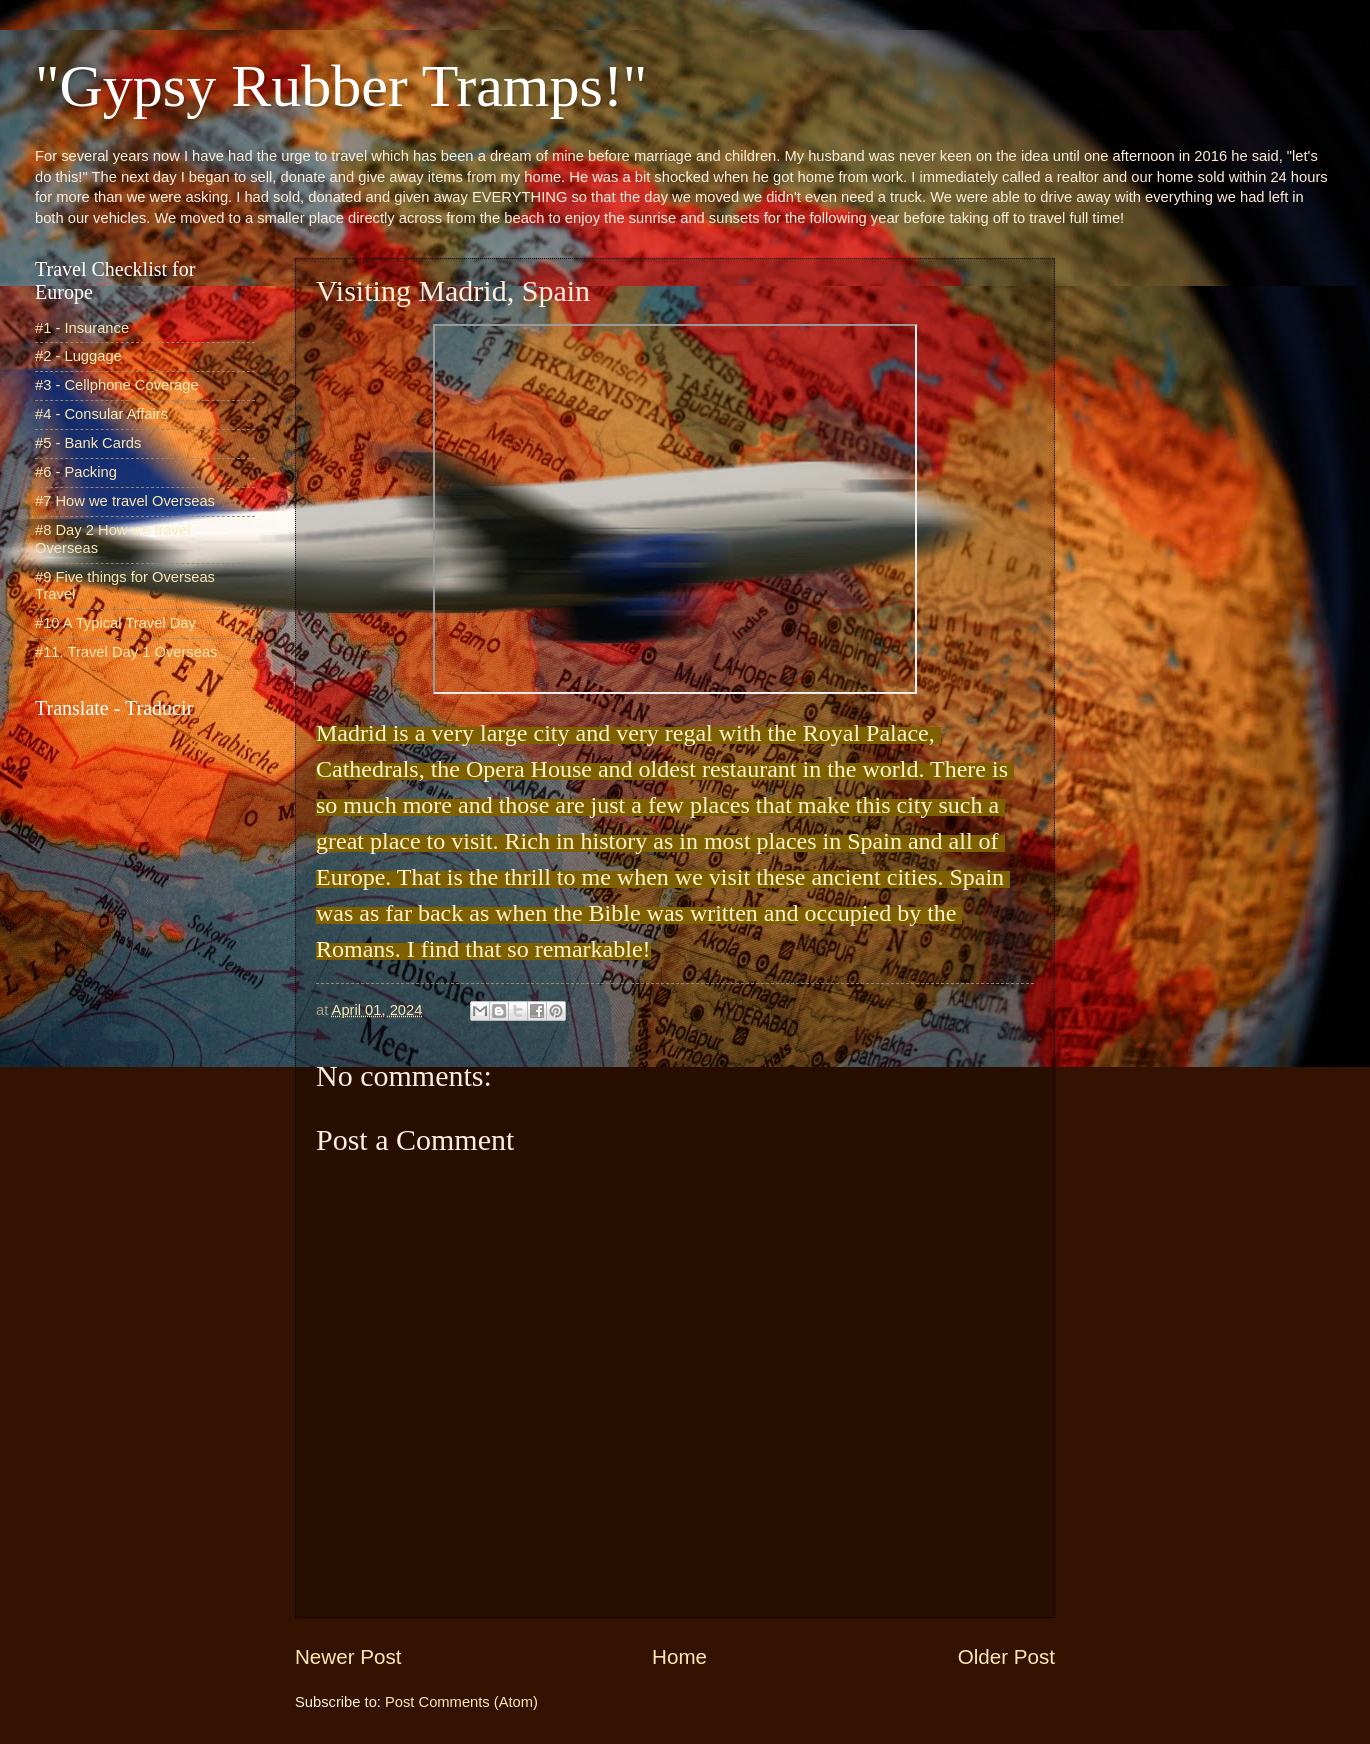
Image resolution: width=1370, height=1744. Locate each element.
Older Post (1006, 1656)
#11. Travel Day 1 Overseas (126, 652)
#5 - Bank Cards (88, 443)
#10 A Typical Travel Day (115, 623)
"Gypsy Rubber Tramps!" (341, 86)
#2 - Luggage (78, 356)
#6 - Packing (76, 472)
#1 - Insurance (82, 328)
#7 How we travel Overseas (125, 501)
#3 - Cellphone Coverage (117, 385)
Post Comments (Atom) (461, 1702)
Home (679, 1656)
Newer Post (348, 1656)
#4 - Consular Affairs (101, 414)
